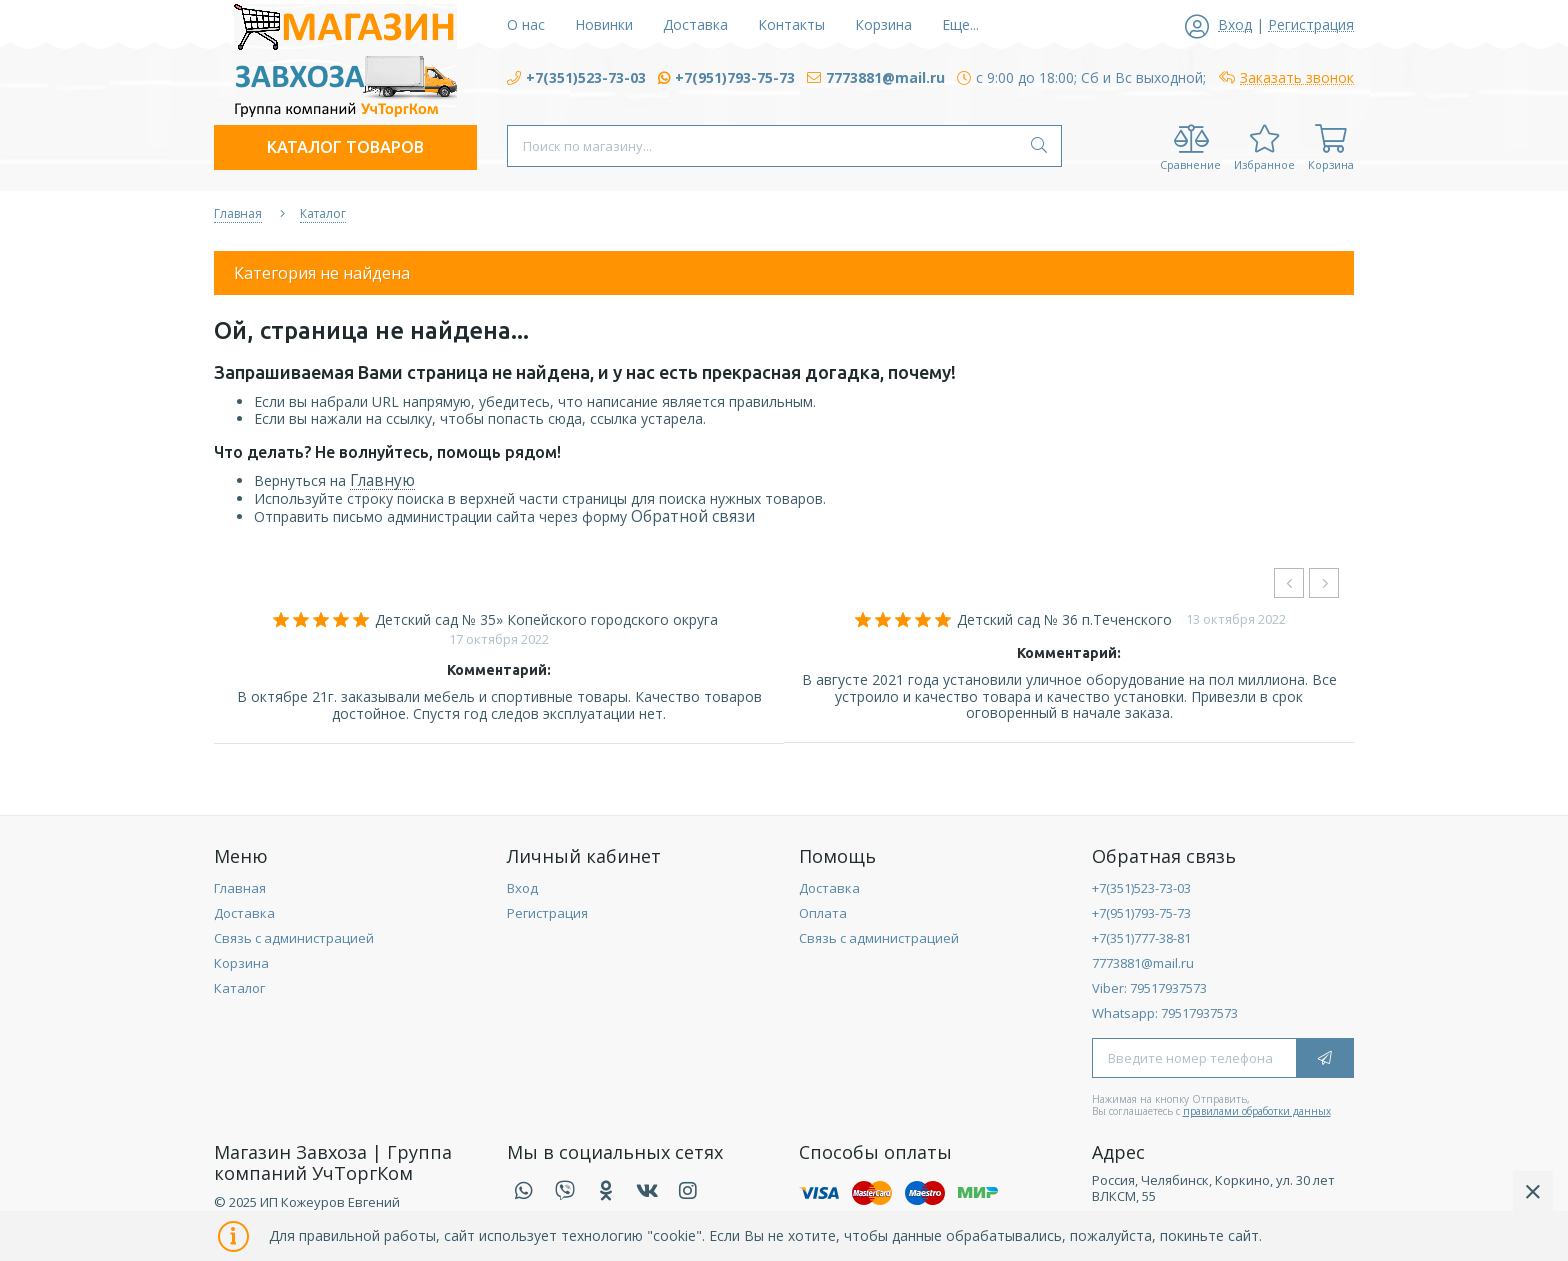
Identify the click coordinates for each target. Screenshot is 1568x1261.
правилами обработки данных (1257, 1111)
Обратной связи (693, 516)
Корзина (241, 963)
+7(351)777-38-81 (1141, 938)
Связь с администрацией (294, 938)
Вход (522, 888)
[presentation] (1289, 583)
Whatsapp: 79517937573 (1165, 1013)
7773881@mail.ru (1143, 963)
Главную (382, 480)
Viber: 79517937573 (1149, 988)
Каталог (239, 988)
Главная (240, 888)
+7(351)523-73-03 (1141, 888)
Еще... (960, 24)
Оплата (823, 913)
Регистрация (547, 913)
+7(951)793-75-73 (1141, 913)
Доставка (244, 913)
